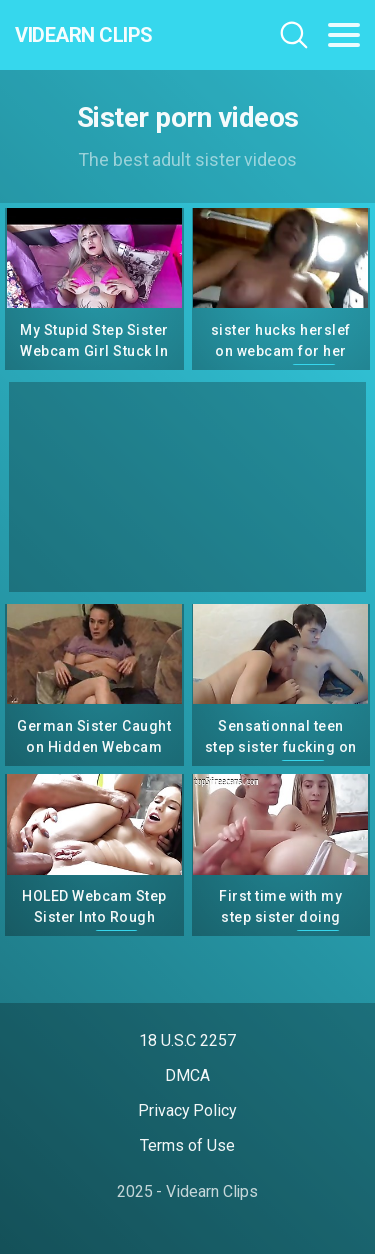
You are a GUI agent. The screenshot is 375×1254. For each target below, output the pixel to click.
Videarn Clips (84, 35)
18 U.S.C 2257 (187, 1040)
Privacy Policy (187, 1110)
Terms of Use (187, 1145)
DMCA (187, 1075)
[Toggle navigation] (344, 35)
